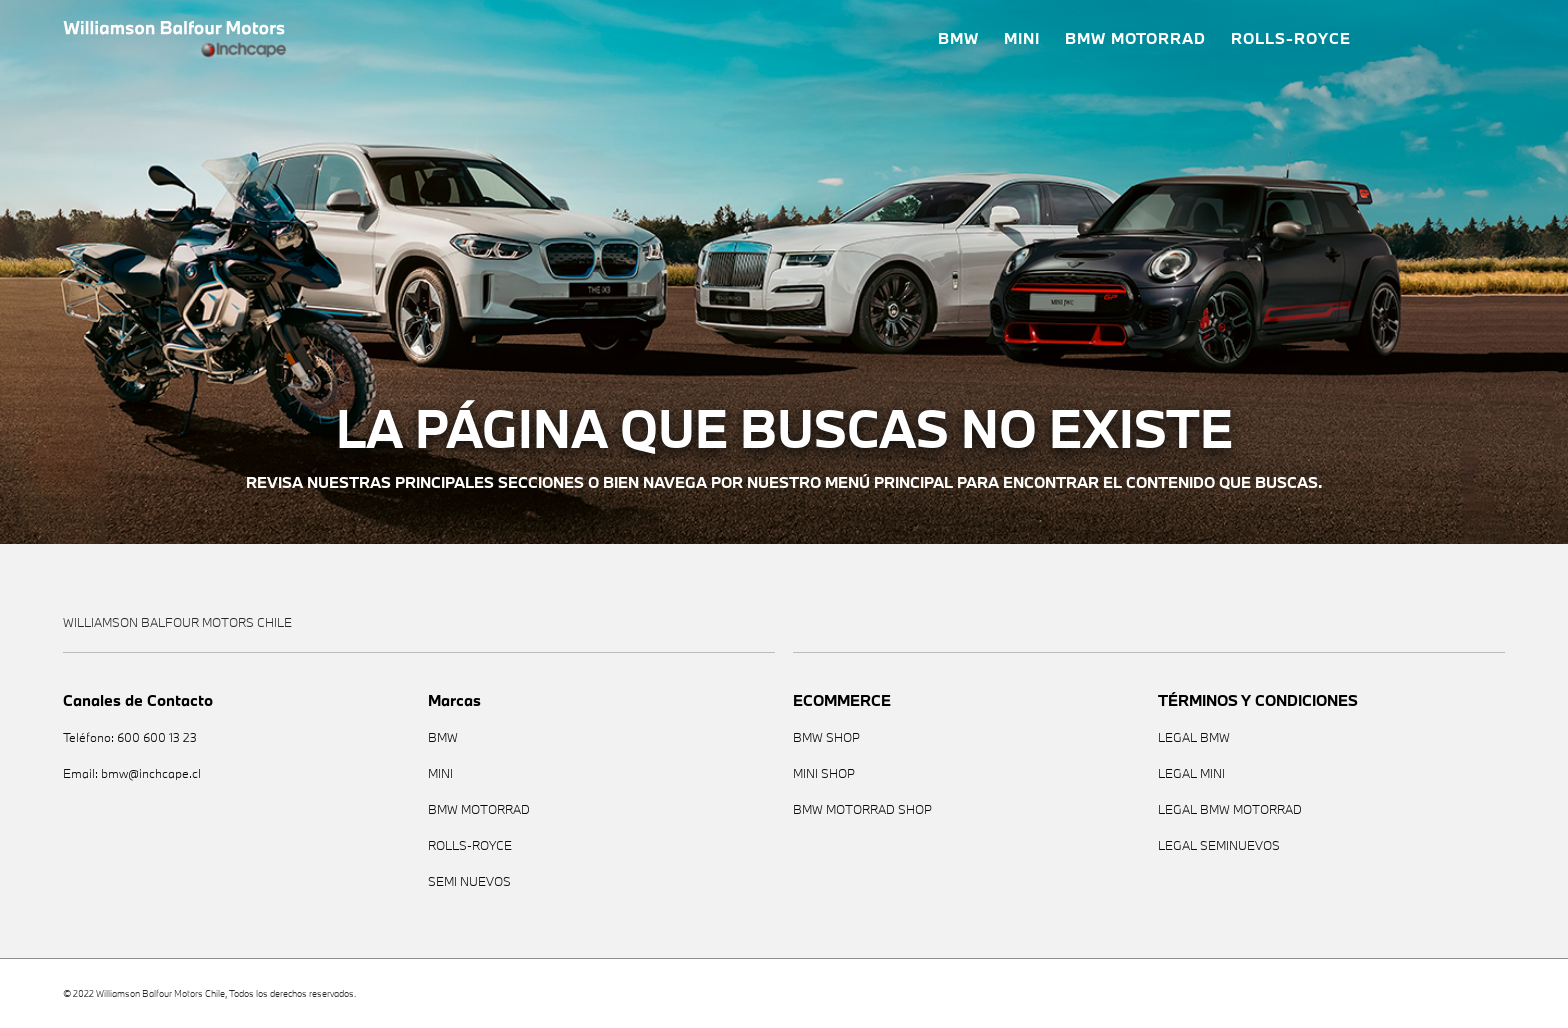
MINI (1022, 38)
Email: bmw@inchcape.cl (132, 773)
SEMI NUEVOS (469, 881)
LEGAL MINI (1191, 773)
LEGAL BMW (1194, 737)
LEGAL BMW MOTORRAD (1230, 809)
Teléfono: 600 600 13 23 (130, 737)
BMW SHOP (826, 737)
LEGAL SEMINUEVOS (1219, 845)
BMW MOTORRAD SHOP (862, 809)
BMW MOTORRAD (1135, 38)
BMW (958, 38)
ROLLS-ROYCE (1291, 38)
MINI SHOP (824, 773)
